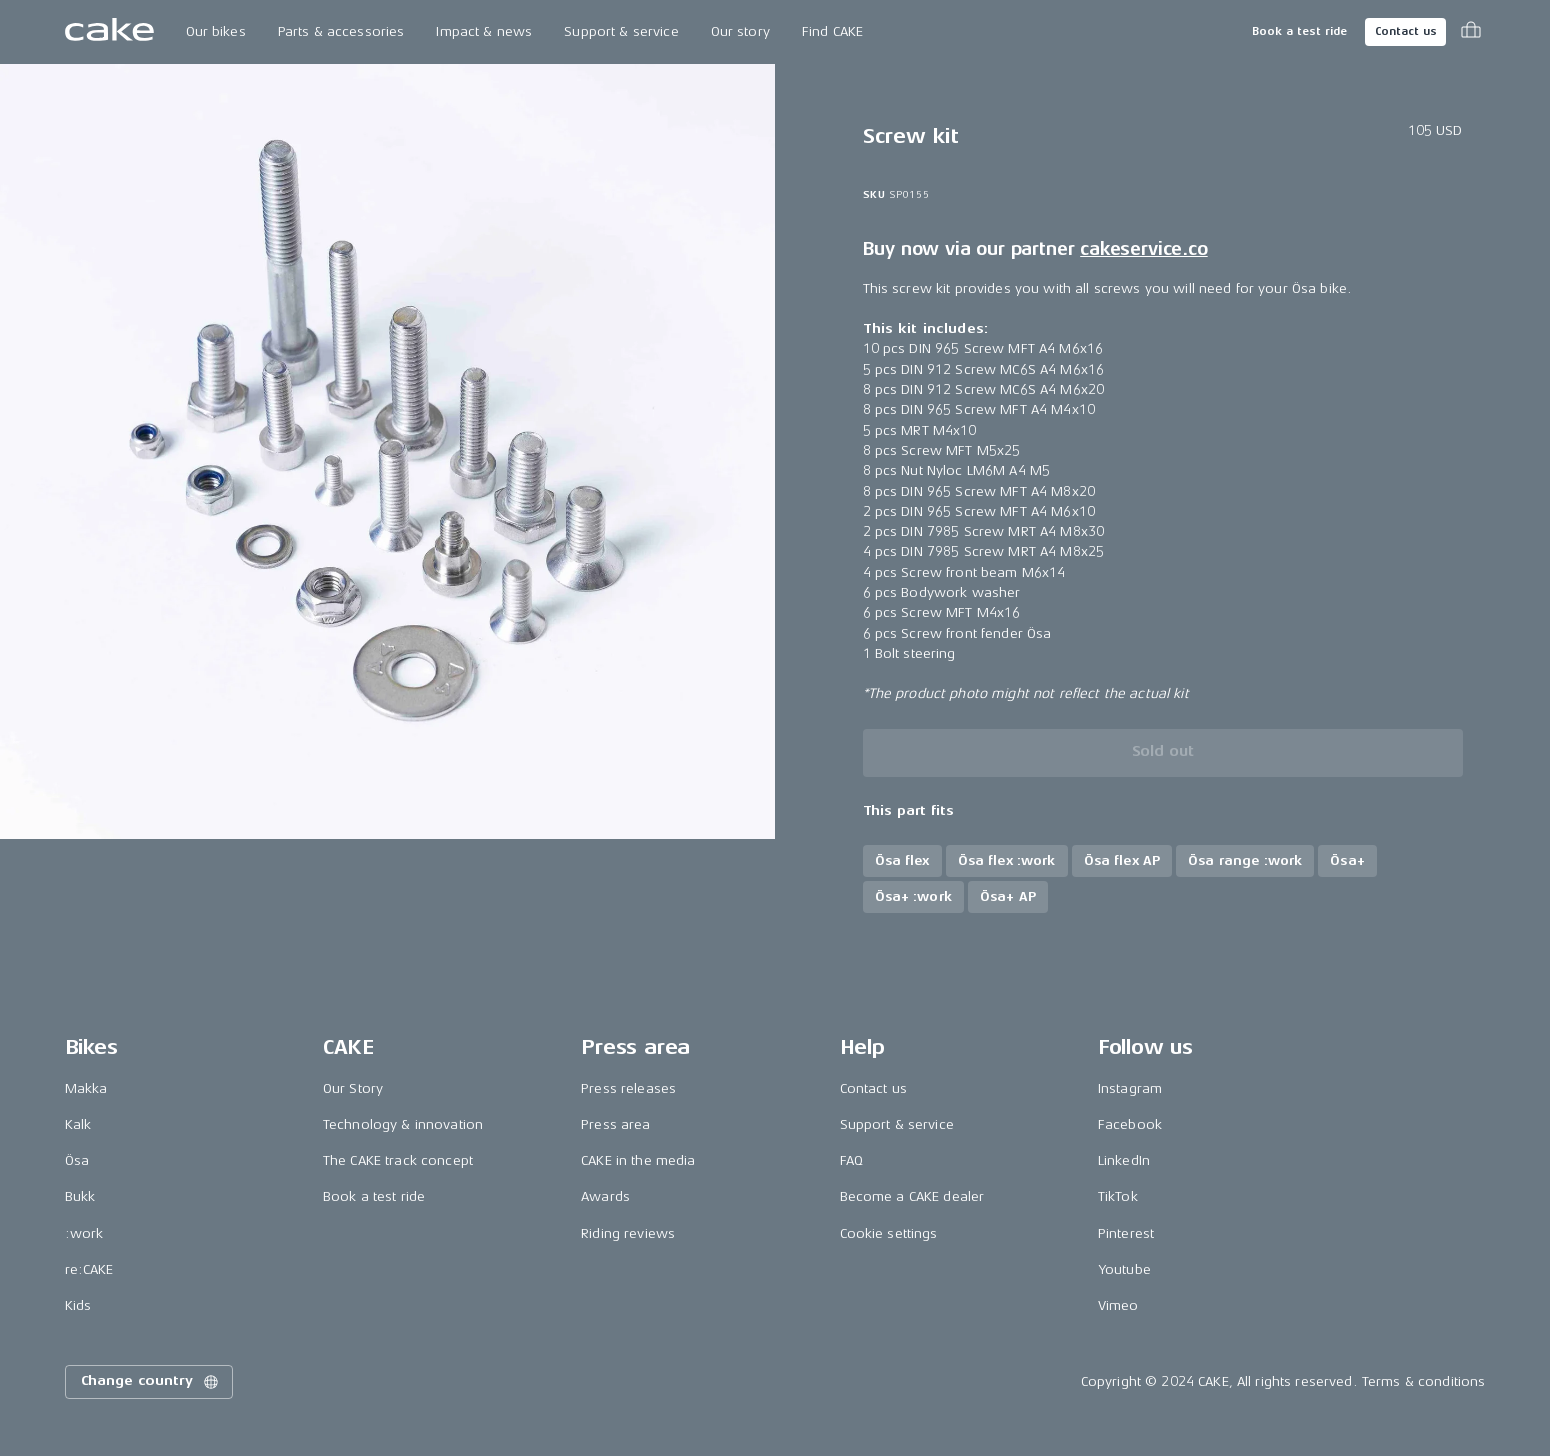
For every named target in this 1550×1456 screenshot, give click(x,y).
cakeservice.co (1143, 249)
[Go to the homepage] (109, 32)
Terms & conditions (1424, 1381)
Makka (86, 1088)
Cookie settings (889, 1233)
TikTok (1118, 1196)
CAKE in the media (638, 1160)
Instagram (1130, 1088)
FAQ (851, 1160)
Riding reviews (628, 1233)
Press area (615, 1124)
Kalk (78, 1124)
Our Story (353, 1088)
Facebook (1130, 1124)
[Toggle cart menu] (1471, 32)
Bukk (80, 1196)
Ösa (77, 1160)
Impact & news (484, 31)
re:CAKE (89, 1269)
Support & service (621, 31)
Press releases (628, 1088)
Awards (605, 1196)
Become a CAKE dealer (912, 1196)
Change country (151, 1382)
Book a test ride (1299, 31)
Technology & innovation (403, 1124)
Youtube (1124, 1269)
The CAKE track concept (398, 1160)
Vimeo (1118, 1305)
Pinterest (1126, 1233)
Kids (78, 1305)
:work (84, 1233)
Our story (740, 31)
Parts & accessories (341, 31)
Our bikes (216, 31)
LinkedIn (1124, 1160)
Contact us (1406, 31)
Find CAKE (832, 31)
